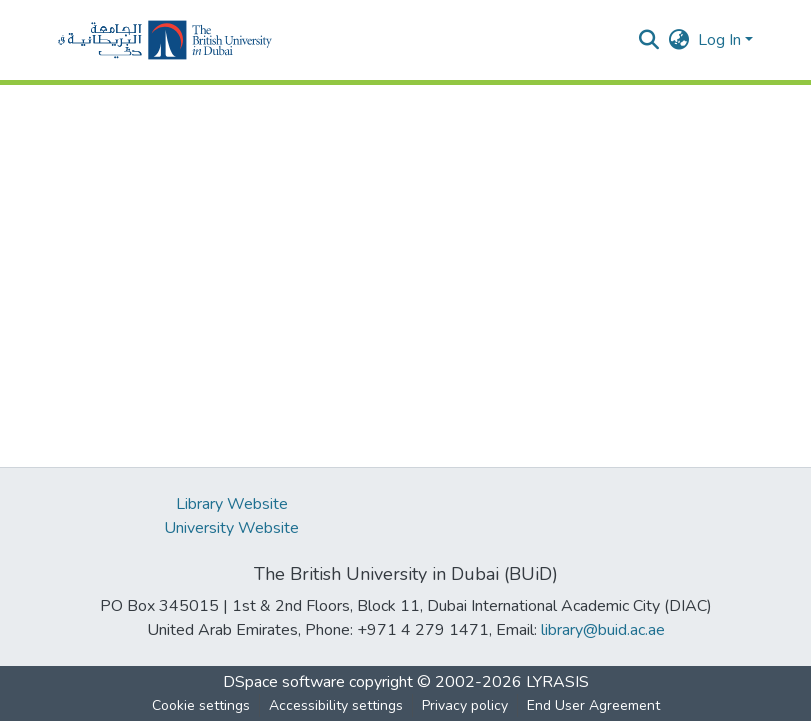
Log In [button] (721, 40)
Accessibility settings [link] (336, 705)
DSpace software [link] (284, 682)
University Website (231, 528)
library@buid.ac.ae (603, 630)
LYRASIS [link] (557, 682)
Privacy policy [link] (465, 705)
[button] (165, 40)
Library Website (232, 504)
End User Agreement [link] (593, 705)
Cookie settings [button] (201, 705)
